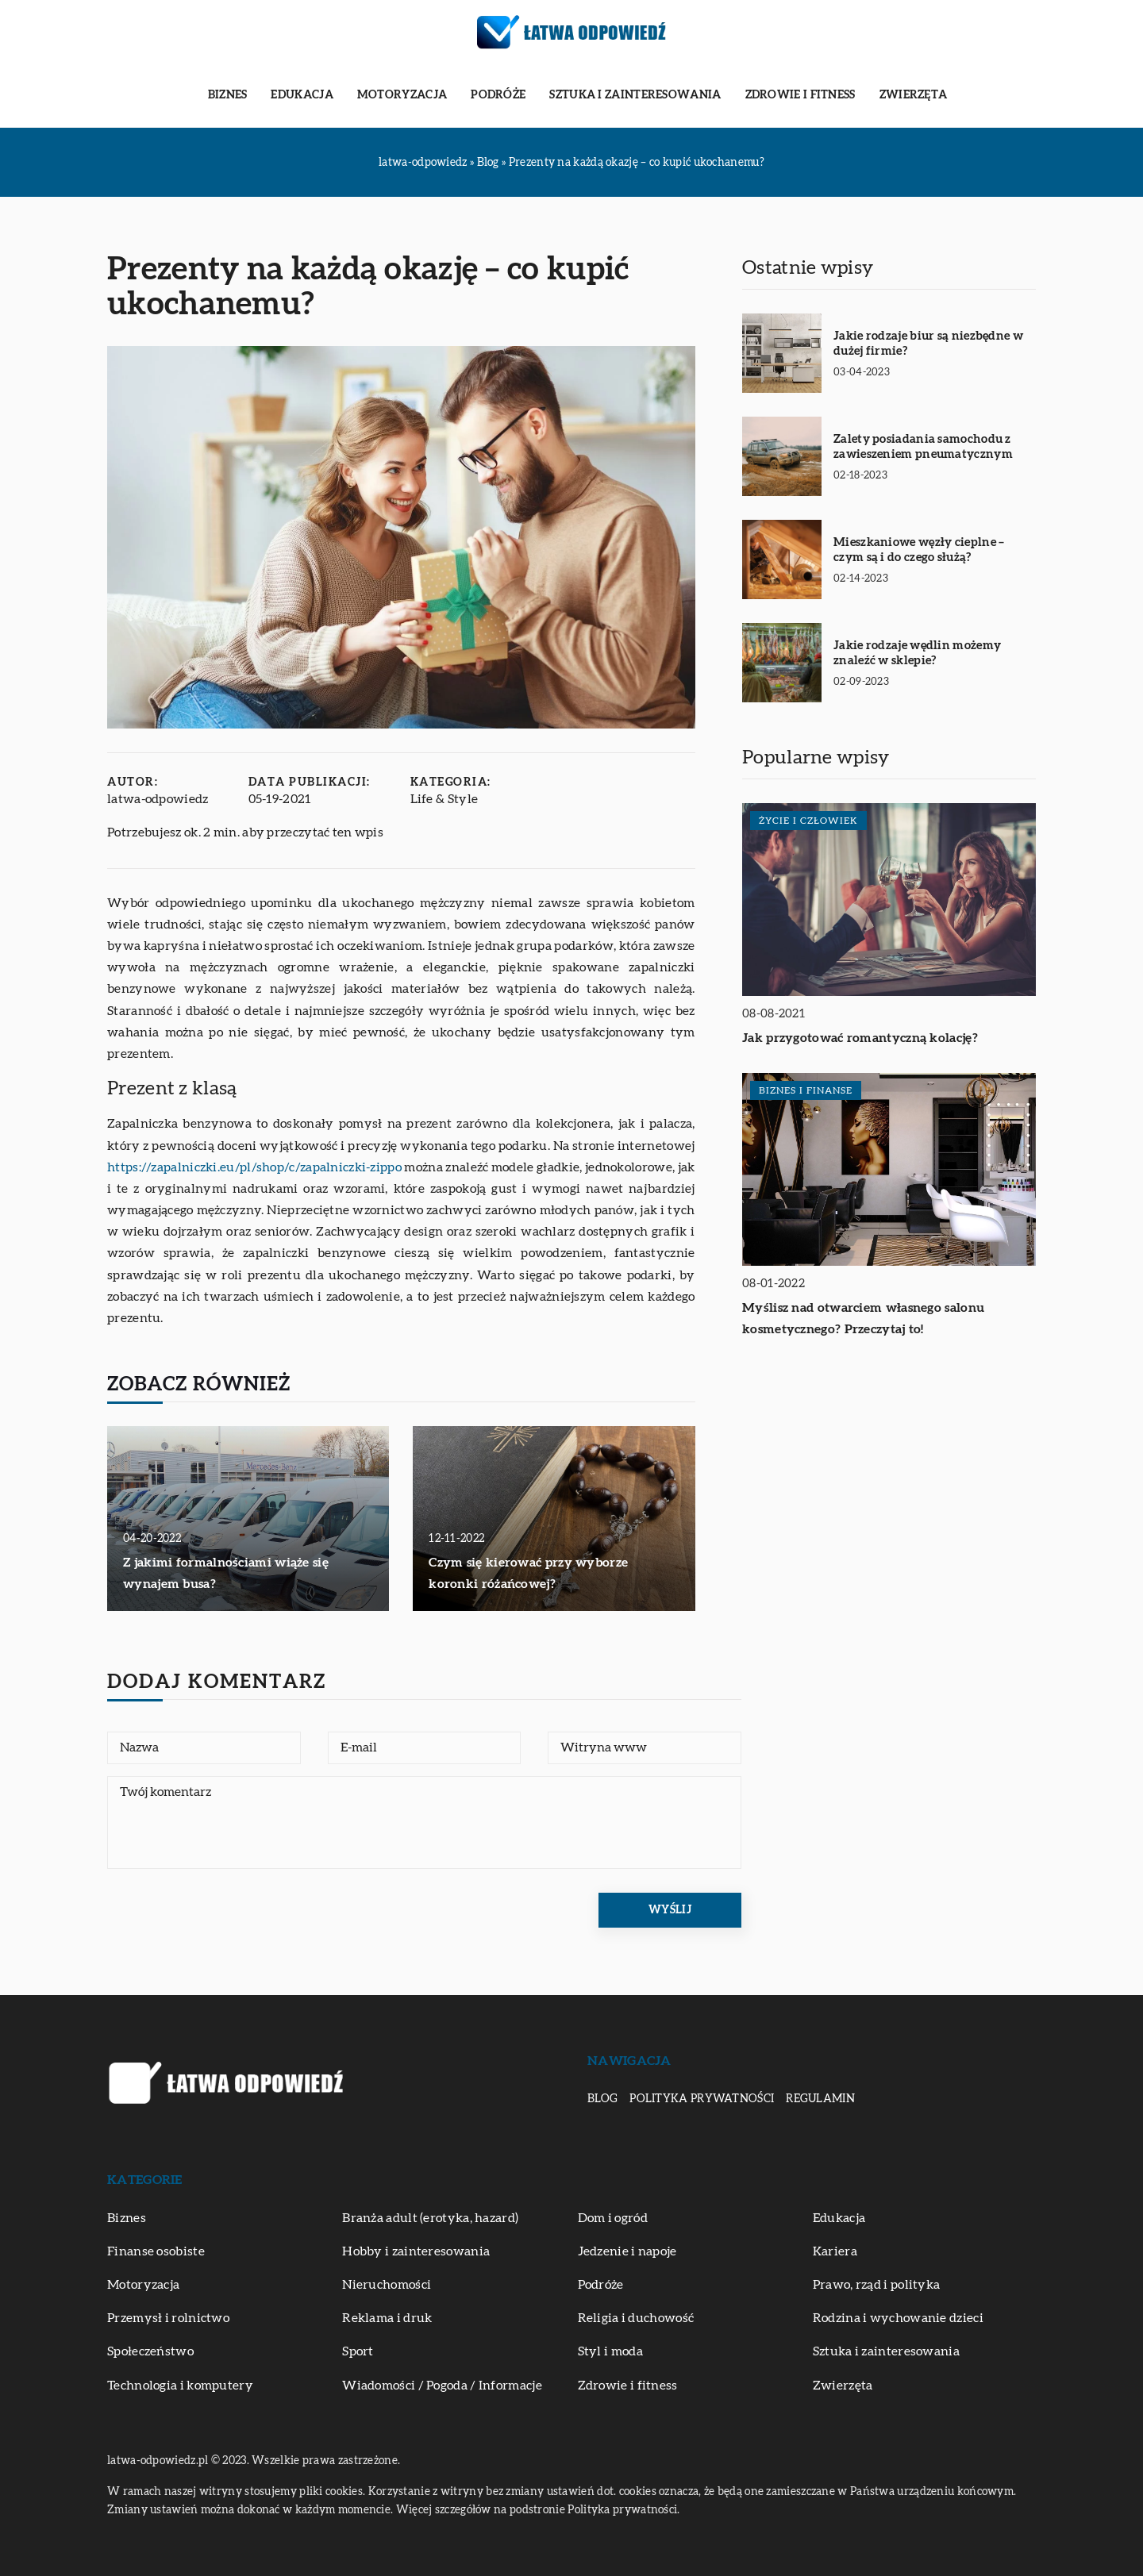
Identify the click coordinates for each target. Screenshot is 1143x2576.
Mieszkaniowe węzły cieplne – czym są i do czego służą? (918, 550)
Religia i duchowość (636, 2318)
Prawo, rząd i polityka (877, 2284)
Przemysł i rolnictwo (168, 2318)
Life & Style (444, 799)
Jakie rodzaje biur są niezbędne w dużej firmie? (928, 344)
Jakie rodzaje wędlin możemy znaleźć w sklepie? (917, 653)
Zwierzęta (913, 95)
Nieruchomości (386, 2284)
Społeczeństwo (150, 2351)
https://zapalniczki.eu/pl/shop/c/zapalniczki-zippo (254, 1167)
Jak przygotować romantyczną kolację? (860, 1038)
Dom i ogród (613, 2218)
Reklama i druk (387, 2318)
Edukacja (302, 95)
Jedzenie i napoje (627, 2251)
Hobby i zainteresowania (416, 2251)
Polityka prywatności (701, 2099)
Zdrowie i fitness (800, 95)
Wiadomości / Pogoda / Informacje (442, 2385)
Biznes (228, 95)
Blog (602, 2099)
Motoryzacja (402, 95)
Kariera (835, 2251)
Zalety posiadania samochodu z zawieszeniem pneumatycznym (923, 447)
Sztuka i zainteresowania (635, 95)
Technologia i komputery (180, 2385)
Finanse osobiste (156, 2251)
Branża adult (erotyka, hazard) (430, 2218)
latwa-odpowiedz (158, 799)
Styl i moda (610, 2351)
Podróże (498, 95)
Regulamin (820, 2099)
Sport (358, 2351)
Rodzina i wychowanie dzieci (898, 2318)
